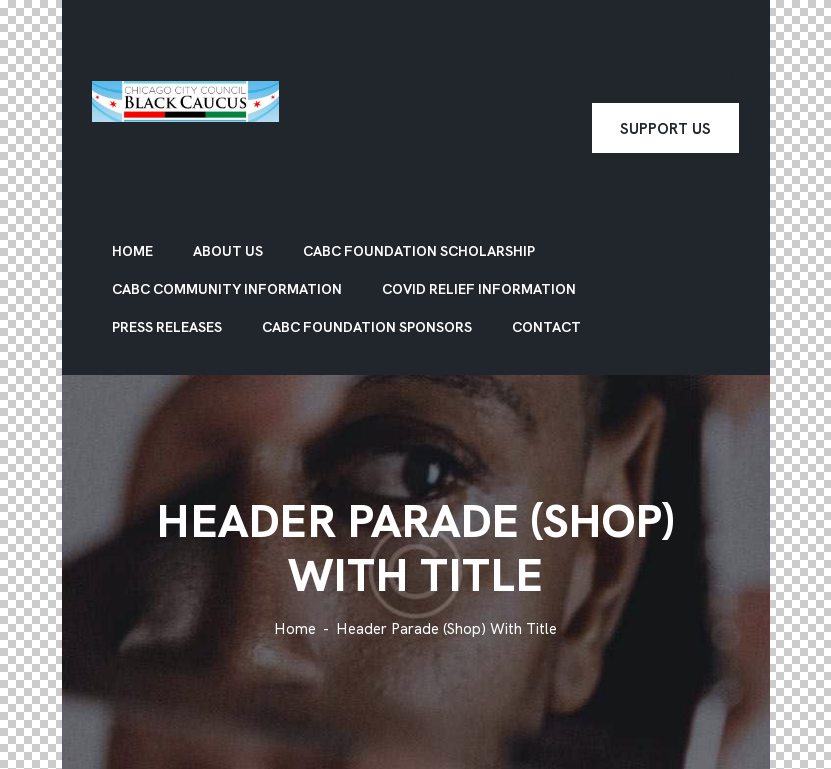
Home (295, 629)
